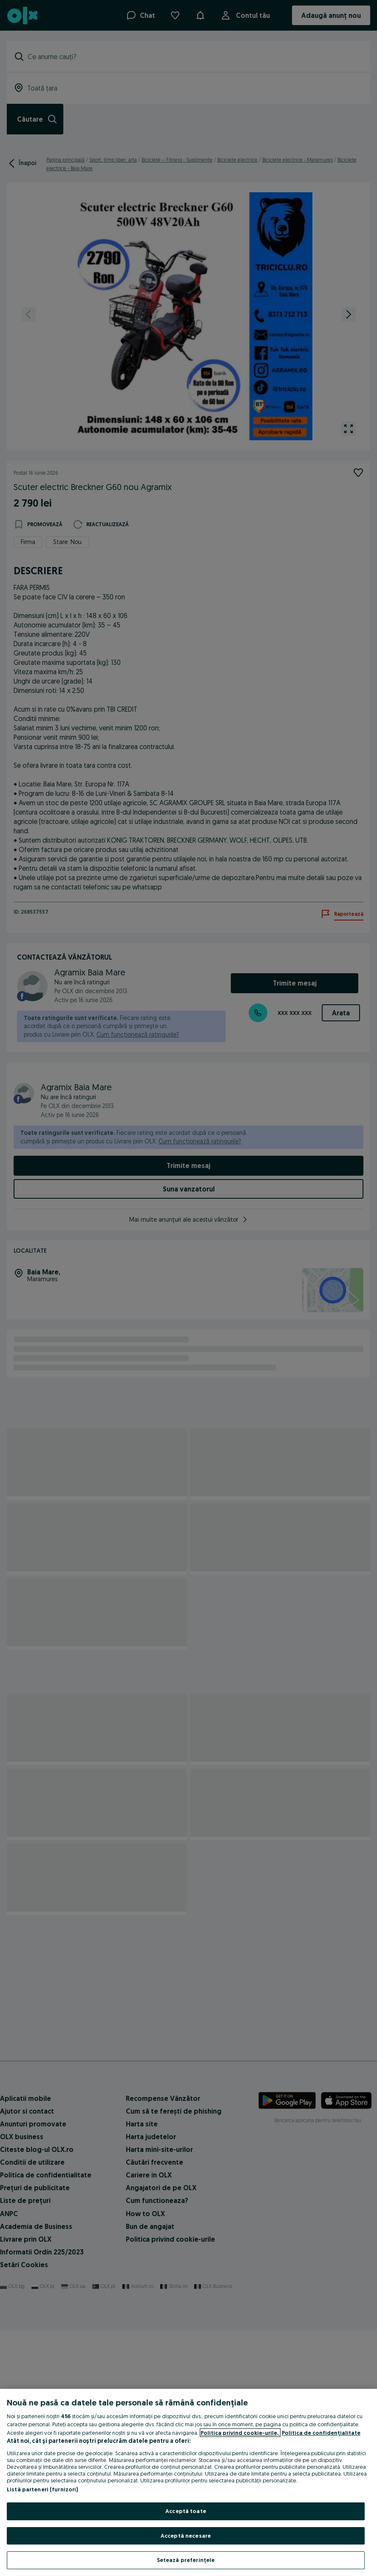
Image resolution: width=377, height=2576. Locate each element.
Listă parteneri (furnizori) (42, 2489)
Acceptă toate (185, 2511)
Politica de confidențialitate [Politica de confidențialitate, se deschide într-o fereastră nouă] (321, 2432)
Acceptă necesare (186, 2535)
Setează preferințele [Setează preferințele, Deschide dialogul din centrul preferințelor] (186, 2559)
